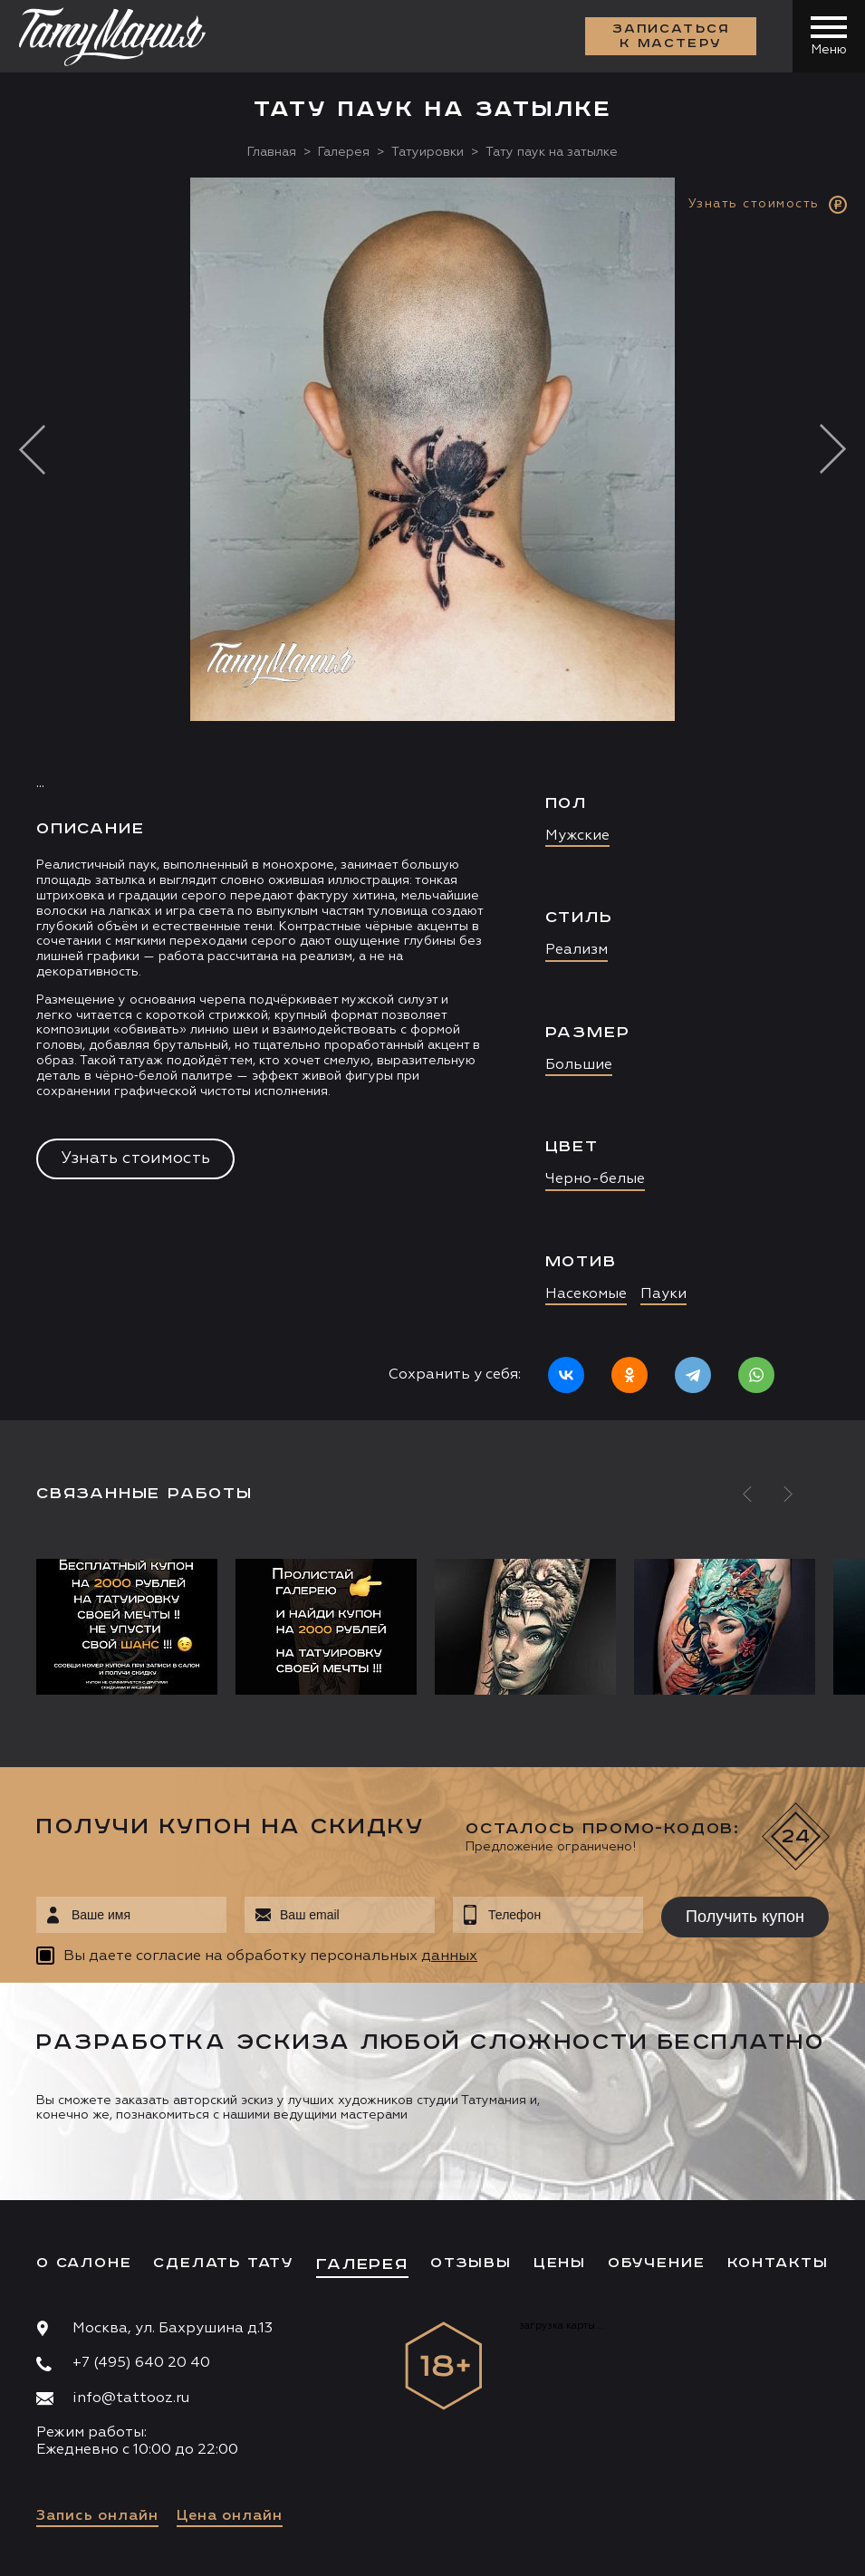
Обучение (656, 2263)
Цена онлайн (230, 2516)
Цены (559, 2263)
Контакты (778, 2263)
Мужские (577, 836)
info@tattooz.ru (130, 2398)
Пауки (663, 1294)
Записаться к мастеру (671, 36)
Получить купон (745, 1917)
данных (449, 1956)
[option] (432, 799)
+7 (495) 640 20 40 (141, 2363)
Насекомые (586, 1294)
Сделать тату (223, 2263)
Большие (578, 1065)
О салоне (83, 2263)
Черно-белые (595, 1179)
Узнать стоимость (135, 1158)
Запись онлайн (97, 2516)
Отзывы (471, 2263)
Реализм (576, 950)
